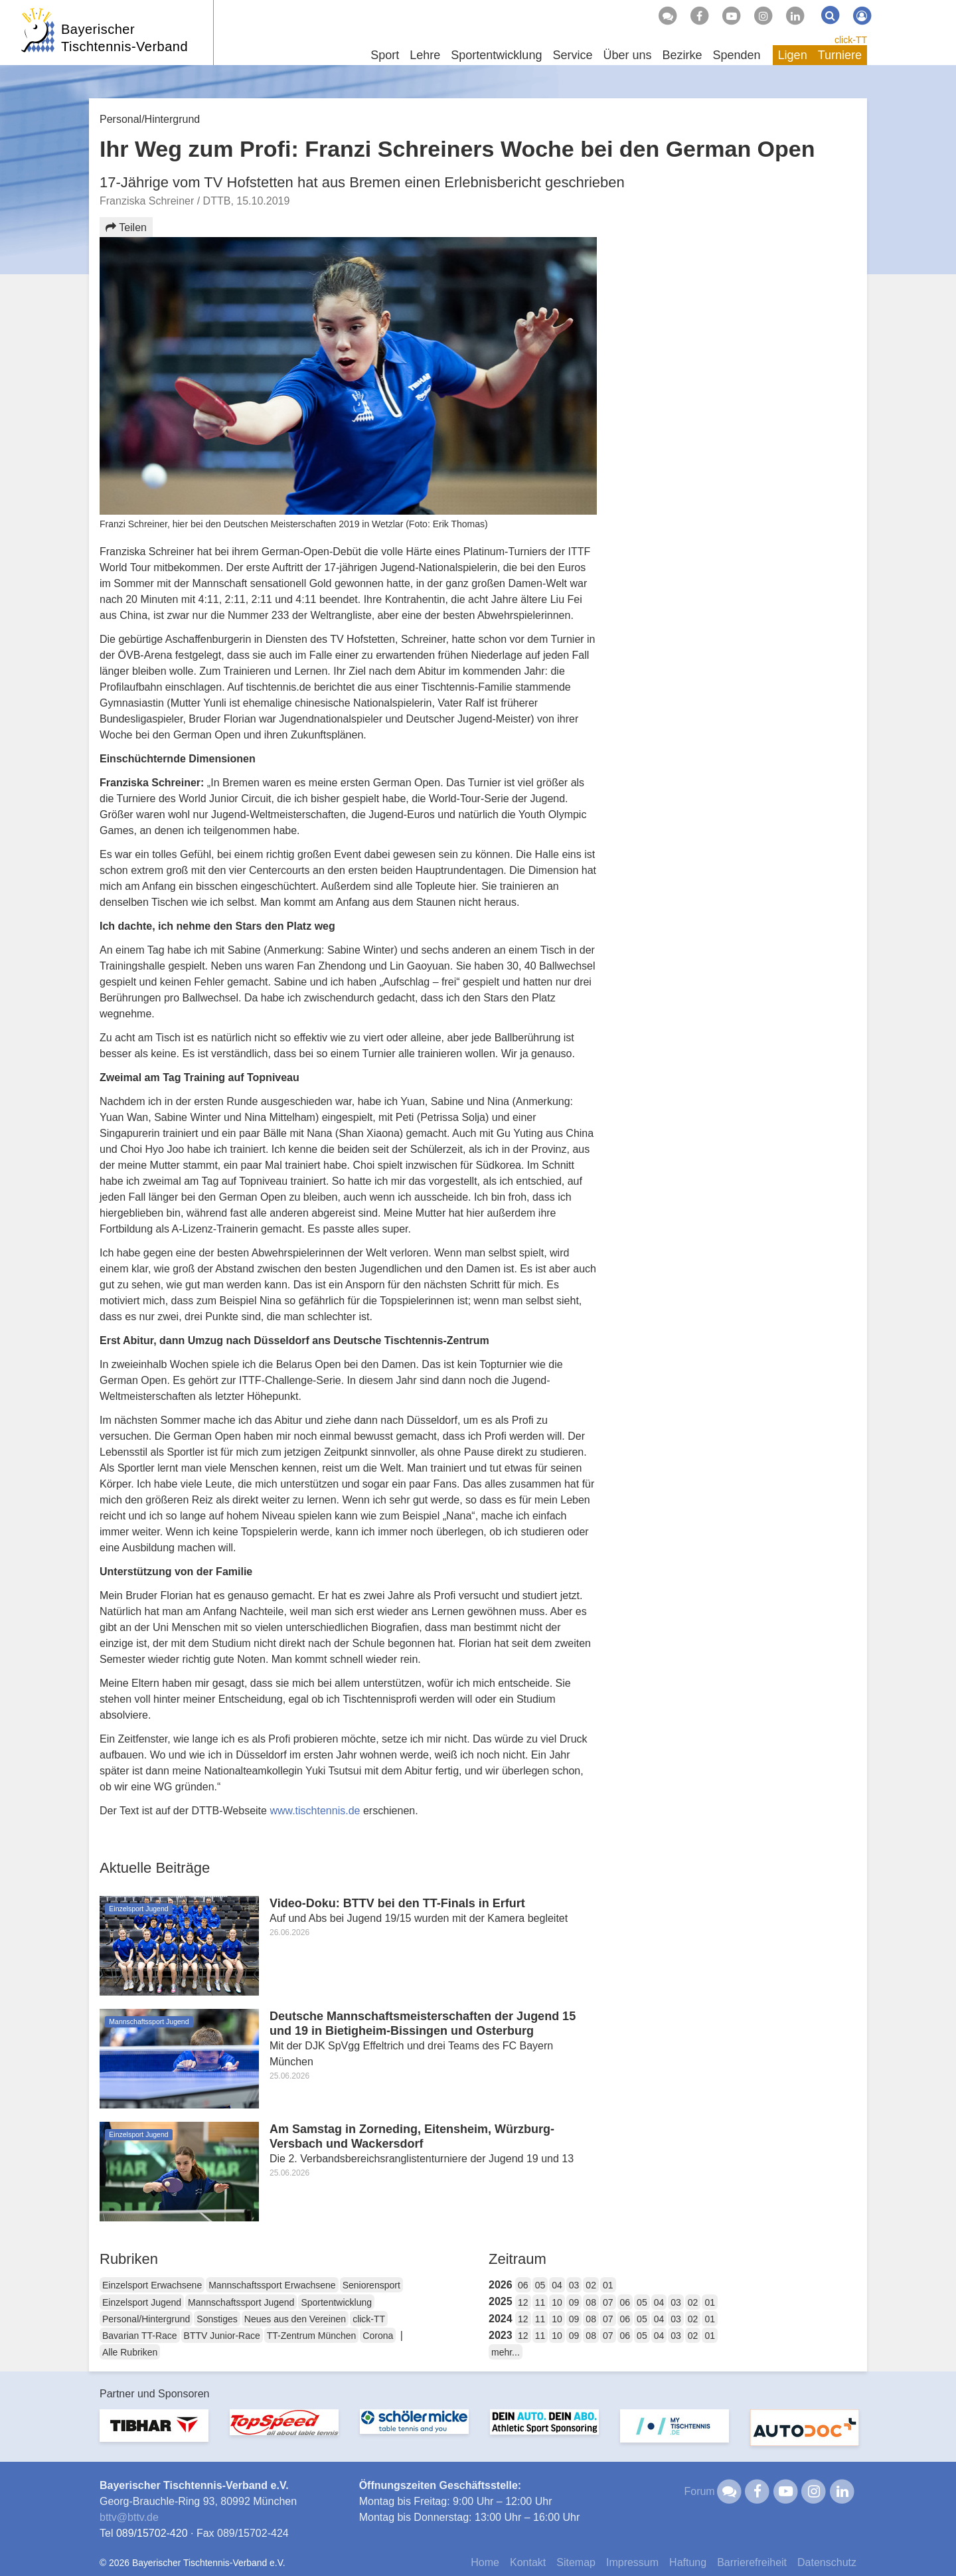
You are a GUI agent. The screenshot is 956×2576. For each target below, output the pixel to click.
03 (574, 2285)
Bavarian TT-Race (139, 2335)
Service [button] (572, 55)
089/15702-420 (152, 2533)
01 (608, 2285)
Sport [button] (384, 55)
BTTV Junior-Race (222, 2335)
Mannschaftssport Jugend (241, 2302)
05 (540, 2285)
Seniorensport (371, 2285)
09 (574, 2302)
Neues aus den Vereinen (295, 2319)
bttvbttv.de (129, 2517)
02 (591, 2285)
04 (557, 2285)
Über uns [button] (627, 55)
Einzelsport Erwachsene (152, 2285)
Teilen (126, 227)
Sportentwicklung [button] (496, 55)
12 (523, 2302)
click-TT (851, 40)
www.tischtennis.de (315, 1810)
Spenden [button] (737, 55)
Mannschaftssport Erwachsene (271, 2285)
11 (540, 2302)
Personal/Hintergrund (146, 2319)
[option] (154, 2433)
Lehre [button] (425, 55)
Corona (377, 2335)
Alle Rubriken (129, 2352)
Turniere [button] (840, 55)
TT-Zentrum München (312, 2335)
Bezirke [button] (682, 55)
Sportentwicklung (336, 2302)
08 (591, 2302)
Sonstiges (217, 2319)
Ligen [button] (792, 55)
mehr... (505, 2352)
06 (523, 2285)
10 (557, 2302)
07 (608, 2302)
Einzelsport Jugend (141, 2302)
